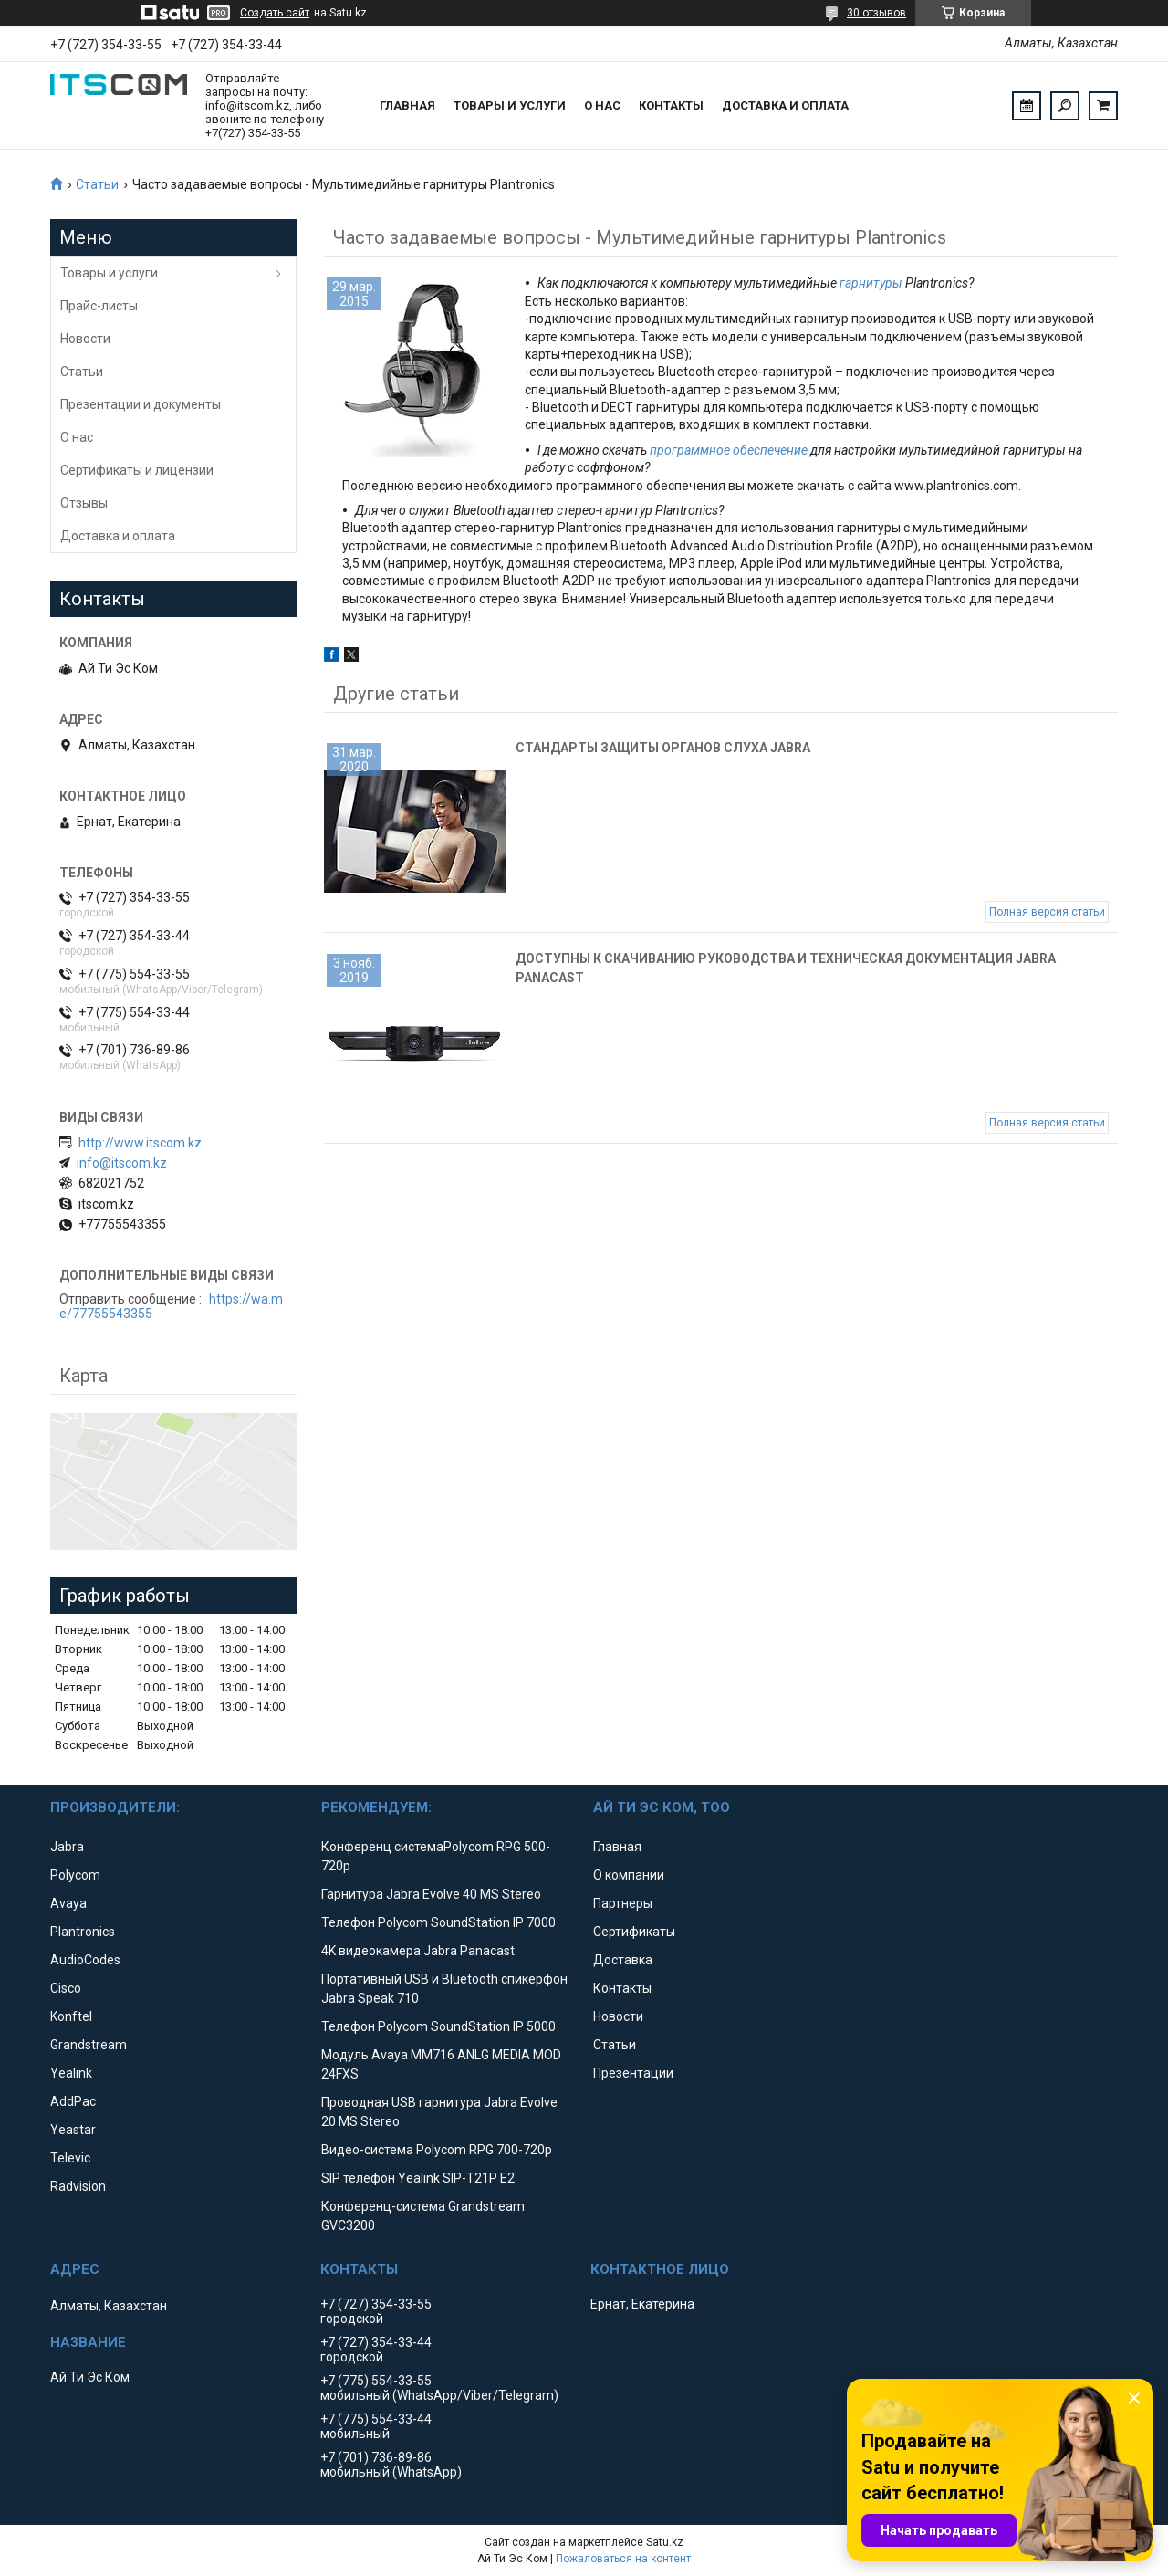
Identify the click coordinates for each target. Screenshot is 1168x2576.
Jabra (67, 1846)
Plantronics (82, 1931)
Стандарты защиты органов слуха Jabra (663, 747)
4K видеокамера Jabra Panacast (418, 1950)
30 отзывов (876, 12)
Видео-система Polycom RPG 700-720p (436, 2149)
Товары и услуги (510, 105)
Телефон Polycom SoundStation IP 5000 (438, 2026)
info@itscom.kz (122, 1163)
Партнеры (622, 1903)
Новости (85, 338)
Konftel (71, 2016)
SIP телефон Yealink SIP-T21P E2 (418, 2178)
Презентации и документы (140, 404)
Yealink (71, 2073)
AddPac (73, 2101)
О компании (628, 1875)
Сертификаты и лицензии (137, 470)
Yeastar (73, 2129)
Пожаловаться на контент (623, 2558)
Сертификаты (634, 1931)
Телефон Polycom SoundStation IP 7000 (438, 1922)
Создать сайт (274, 12)
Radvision (78, 2186)
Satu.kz (664, 2542)
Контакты (671, 105)
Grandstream (88, 2044)
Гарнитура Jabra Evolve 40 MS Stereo (431, 1894)
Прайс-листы (99, 305)
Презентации (633, 2073)
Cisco (65, 1988)
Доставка (622, 1960)
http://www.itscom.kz (140, 1143)
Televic (70, 2158)
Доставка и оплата (785, 105)
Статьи (97, 184)
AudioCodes (85, 1960)
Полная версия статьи (1047, 912)
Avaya (68, 1903)
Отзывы (84, 503)
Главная (407, 105)
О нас (602, 105)
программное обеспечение (729, 450)
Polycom (75, 1875)
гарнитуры (871, 283)
